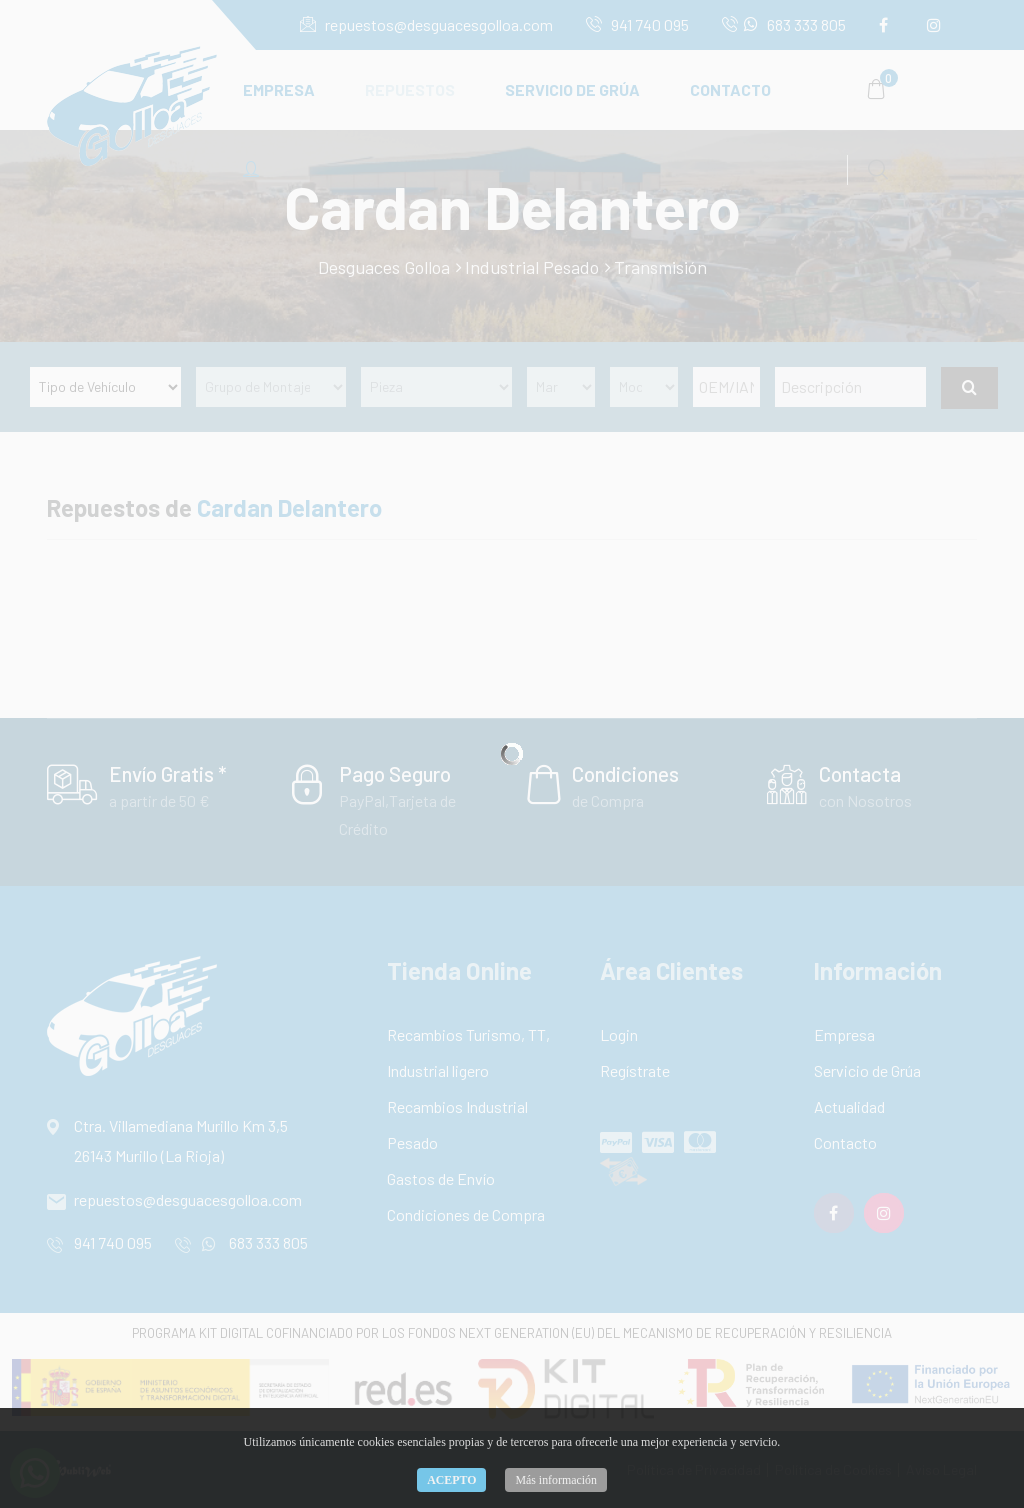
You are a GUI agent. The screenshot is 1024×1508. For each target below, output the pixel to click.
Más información (556, 1480)
